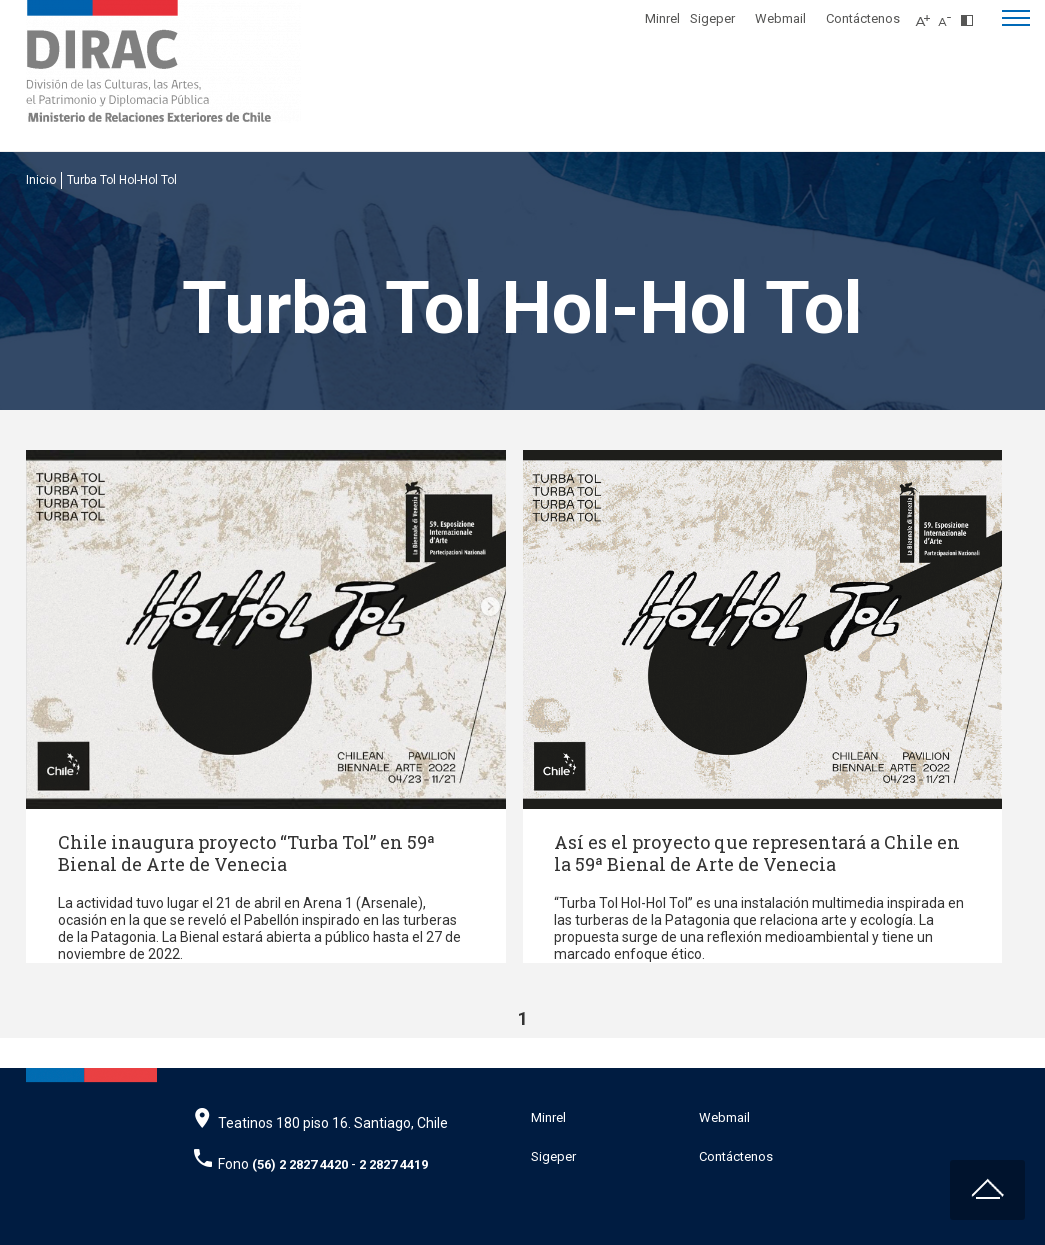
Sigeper (712, 18)
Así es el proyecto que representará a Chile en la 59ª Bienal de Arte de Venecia (757, 853)
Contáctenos (863, 18)
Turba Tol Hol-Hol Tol (122, 180)
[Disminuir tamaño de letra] (949, 15)
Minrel (662, 18)
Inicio (41, 180)
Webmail (780, 18)
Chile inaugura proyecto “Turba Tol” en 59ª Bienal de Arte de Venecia (246, 853)
